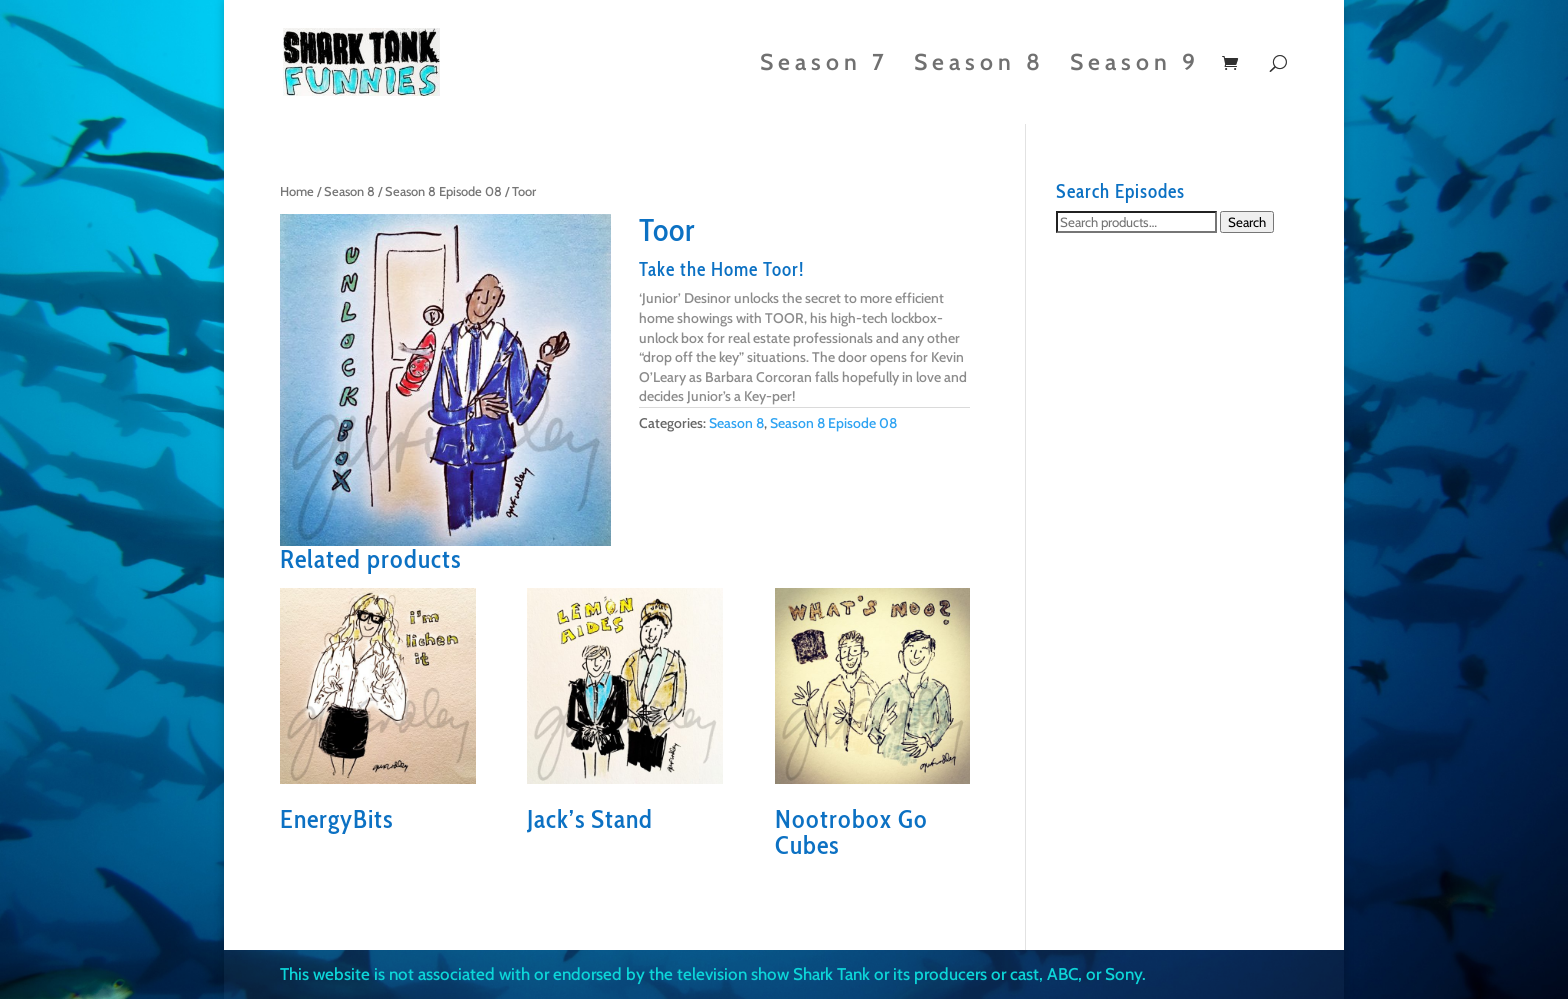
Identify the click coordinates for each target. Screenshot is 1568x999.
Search (1247, 222)
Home (297, 191)
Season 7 (824, 65)
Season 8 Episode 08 (443, 191)
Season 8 (979, 65)
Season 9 (1135, 65)
